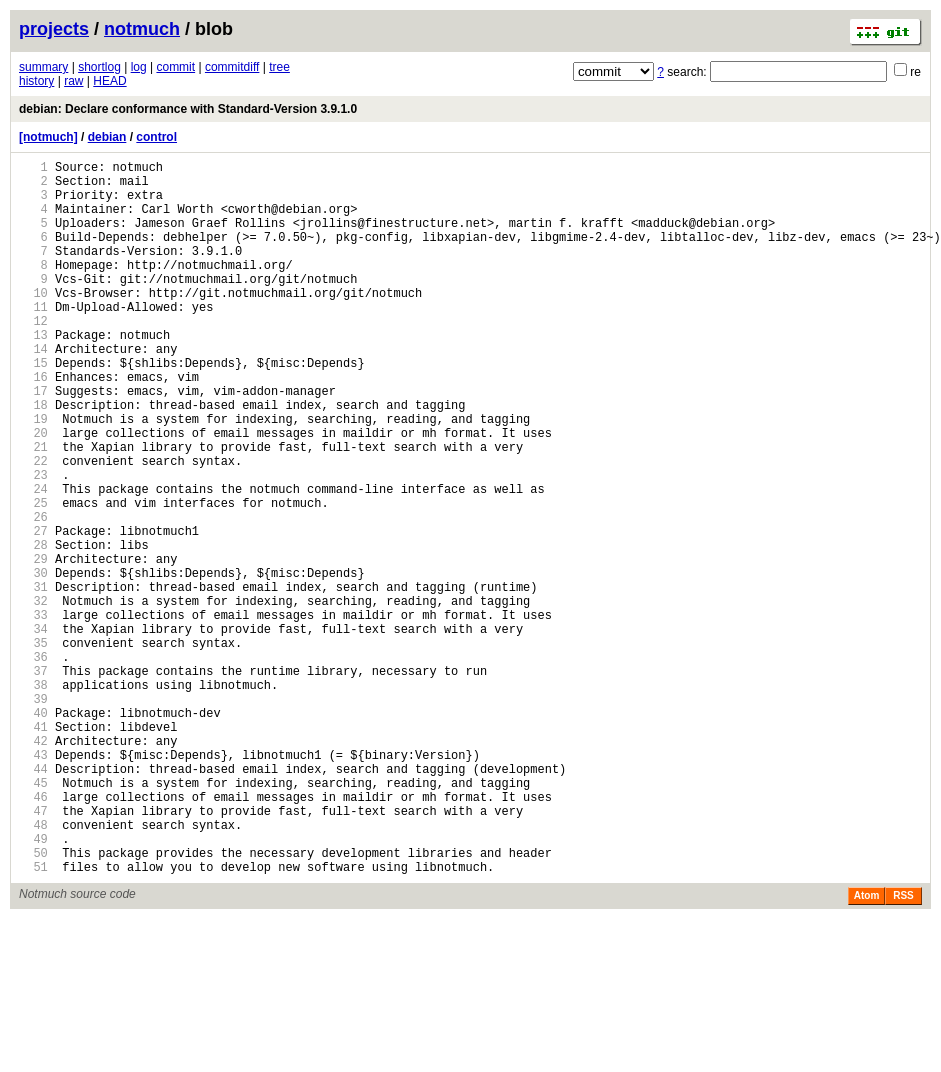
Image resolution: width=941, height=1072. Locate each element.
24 (33, 560)
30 (33, 662)
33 (33, 713)
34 (33, 730)
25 (33, 577)
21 (33, 509)
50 (33, 1002)
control (156, 137)
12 (33, 356)
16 (33, 424)
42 (33, 866)
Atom (867, 1048)
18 (33, 458)
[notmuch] (48, 137)
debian (107, 137)
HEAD (109, 81)
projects (54, 29)
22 (33, 526)
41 (33, 849)
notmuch (142, 29)
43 (33, 883)
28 (33, 628)
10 (33, 322)
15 (33, 407)
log (139, 67)
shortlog (99, 67)
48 (33, 968)
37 (33, 781)
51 (33, 1019)
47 (33, 951)
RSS (903, 1048)
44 (33, 900)
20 (33, 492)
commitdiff (232, 67)
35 (33, 747)
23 (33, 543)
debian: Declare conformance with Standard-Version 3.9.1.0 (188, 109)
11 (33, 339)
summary (43, 67)
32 (33, 696)
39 (33, 815)
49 (33, 985)
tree (279, 67)
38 (33, 798)
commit (175, 67)
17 (33, 441)
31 (33, 679)
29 (33, 645)
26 (33, 594)
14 (33, 390)
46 (33, 934)
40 (33, 832)
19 (33, 475)
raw (73, 81)
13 (33, 373)
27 (33, 611)
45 (33, 917)
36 (33, 764)
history (36, 81)
